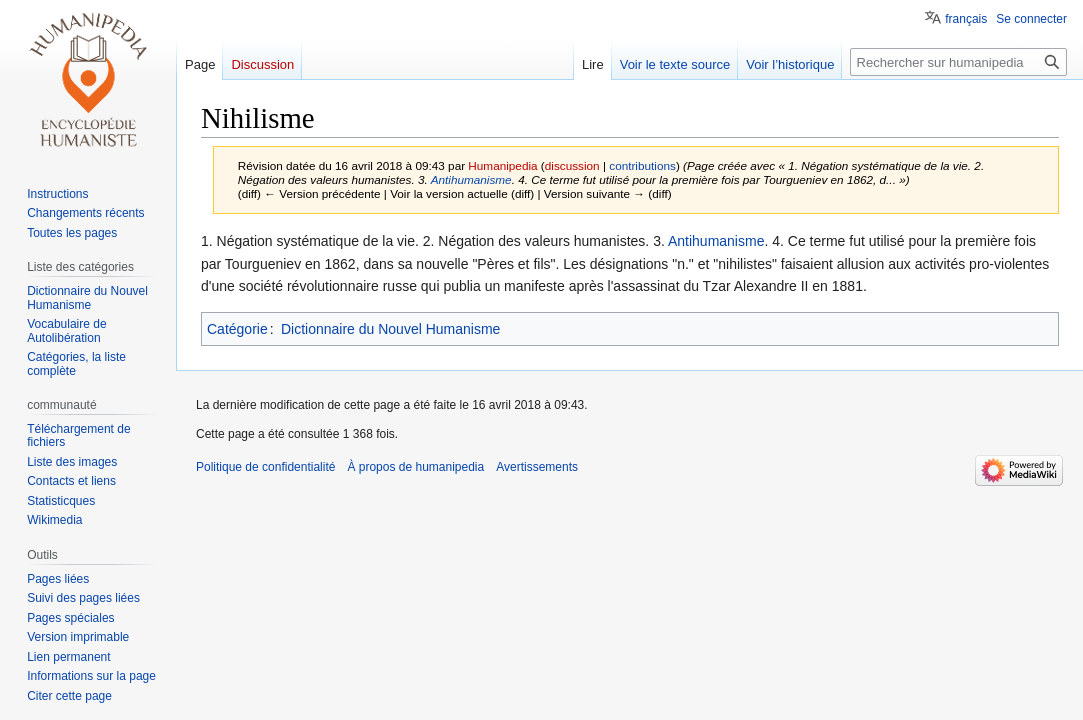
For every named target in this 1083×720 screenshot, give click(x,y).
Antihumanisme (471, 179)
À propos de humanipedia (415, 467)
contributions (642, 165)
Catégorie (237, 329)
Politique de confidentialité (265, 467)
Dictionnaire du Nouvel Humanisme (390, 329)
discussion (572, 165)
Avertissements (537, 467)
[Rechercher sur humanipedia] (958, 62)
